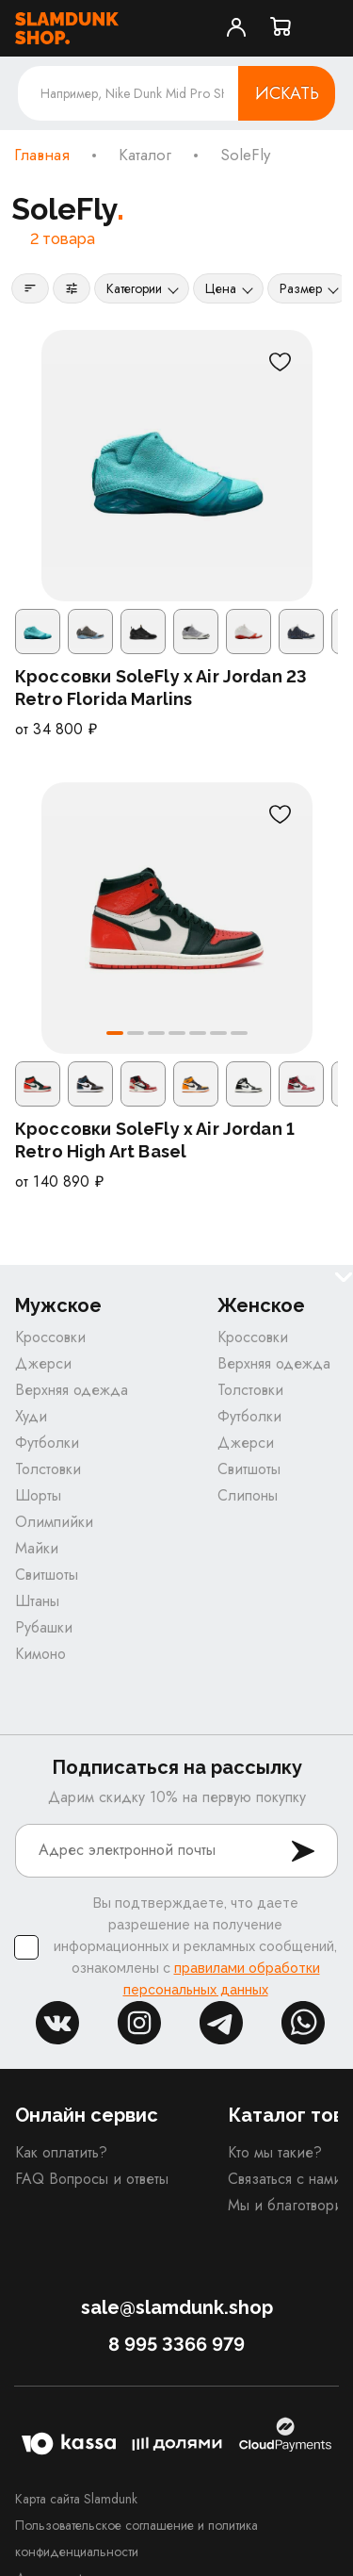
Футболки (47, 1442)
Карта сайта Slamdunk (76, 2498)
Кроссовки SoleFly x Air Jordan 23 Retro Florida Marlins (161, 687)
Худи (31, 1416)
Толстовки (48, 1469)
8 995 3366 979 (176, 2344)
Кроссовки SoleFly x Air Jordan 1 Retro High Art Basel (155, 1140)
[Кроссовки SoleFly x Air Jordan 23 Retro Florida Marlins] (177, 465)
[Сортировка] (30, 288)
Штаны (37, 1601)
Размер (301, 288)
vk (57, 2022)
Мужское (58, 1306)
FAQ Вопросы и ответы (91, 2179)
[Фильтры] (71, 288)
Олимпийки (54, 1522)
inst (139, 2022)
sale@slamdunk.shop (177, 2307)
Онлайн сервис (86, 2115)
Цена (220, 288)
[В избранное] (280, 362)
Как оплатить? (61, 2152)
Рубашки (43, 1627)
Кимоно (40, 1654)
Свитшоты (46, 1574)
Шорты (38, 1495)
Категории (134, 288)
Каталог (145, 155)
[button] (114, 1033)
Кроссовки (50, 1337)
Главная (42, 155)
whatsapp (303, 2022)
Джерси (43, 1363)
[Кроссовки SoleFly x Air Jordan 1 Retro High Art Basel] (177, 918)
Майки (36, 1548)
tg (221, 2022)
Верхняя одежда (71, 1390)
